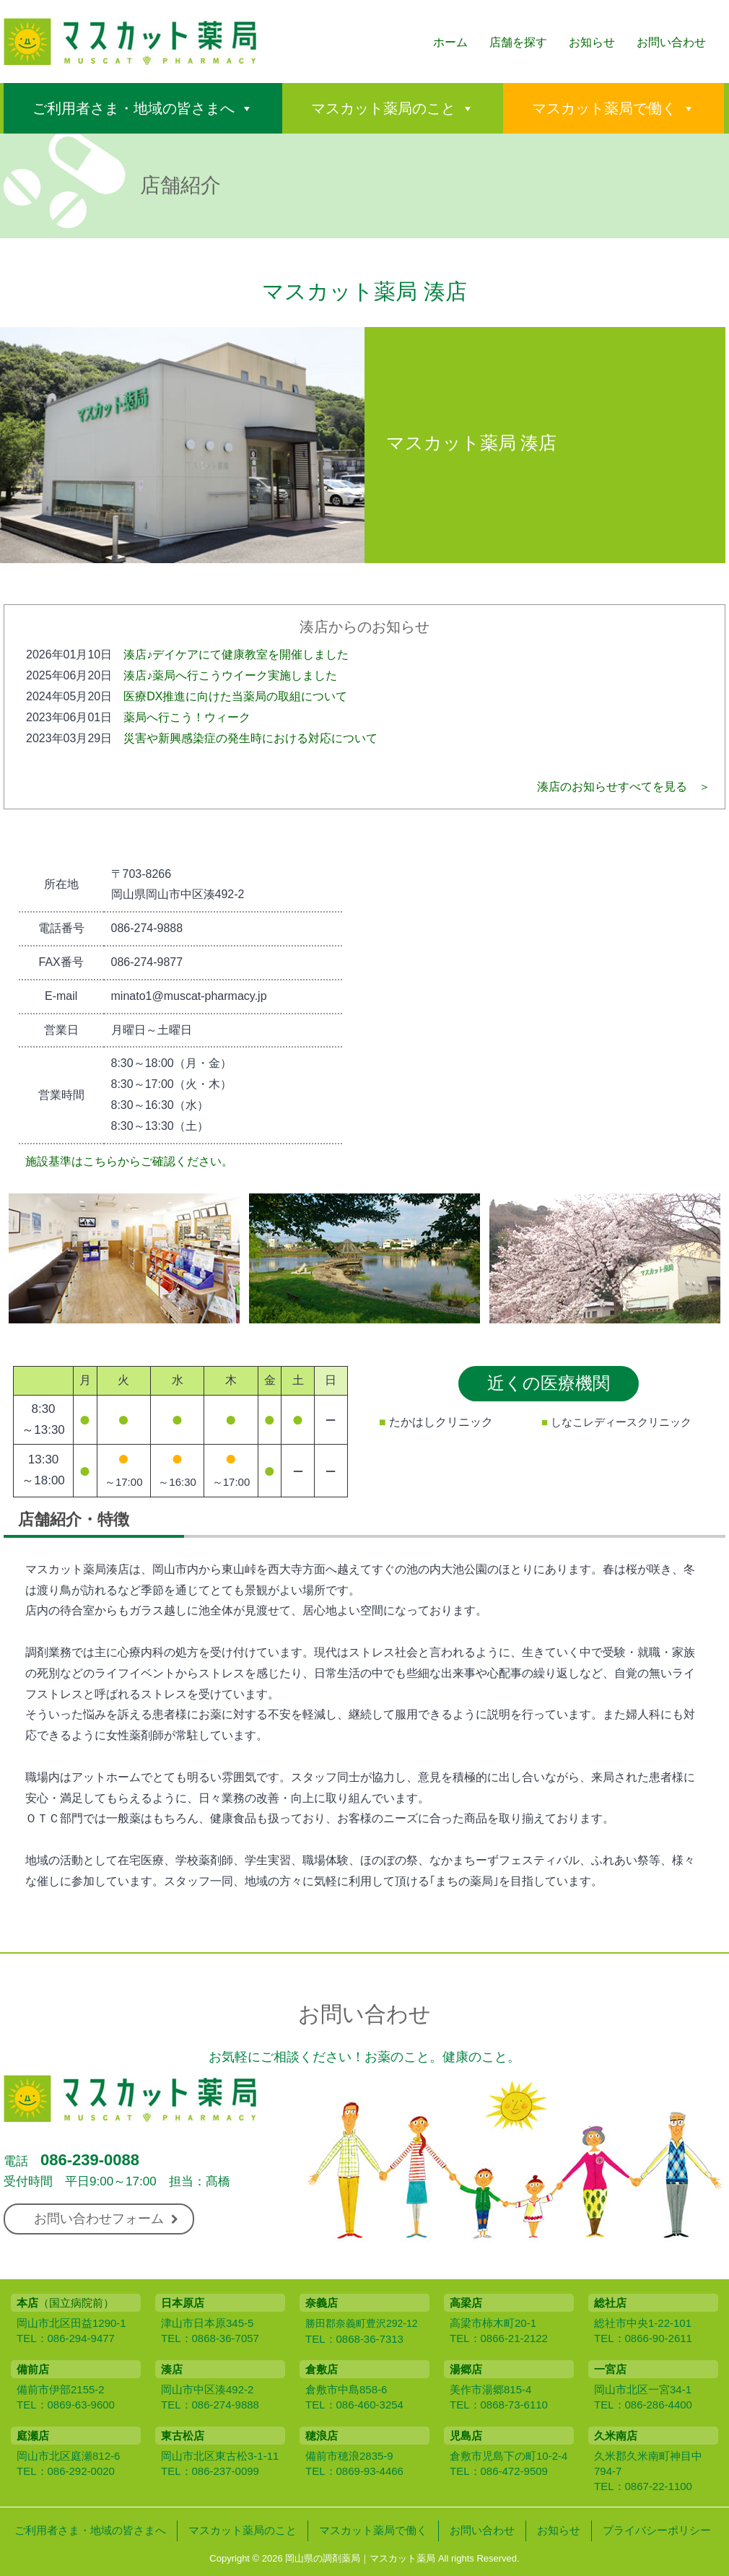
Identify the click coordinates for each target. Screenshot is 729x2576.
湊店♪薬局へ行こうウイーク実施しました (230, 675)
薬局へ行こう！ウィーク (186, 717)
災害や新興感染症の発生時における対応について (250, 738)
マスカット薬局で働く (604, 108)
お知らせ (592, 42)
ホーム (450, 42)
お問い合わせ (671, 42)
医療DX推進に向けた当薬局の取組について (235, 696)
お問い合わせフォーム (106, 2218)
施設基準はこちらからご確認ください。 (129, 1161)
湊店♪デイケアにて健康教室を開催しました (236, 654)
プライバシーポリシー (657, 2530)
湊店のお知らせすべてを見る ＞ (623, 786)
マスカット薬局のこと (383, 108)
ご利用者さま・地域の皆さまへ (133, 108)
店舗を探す (518, 42)
